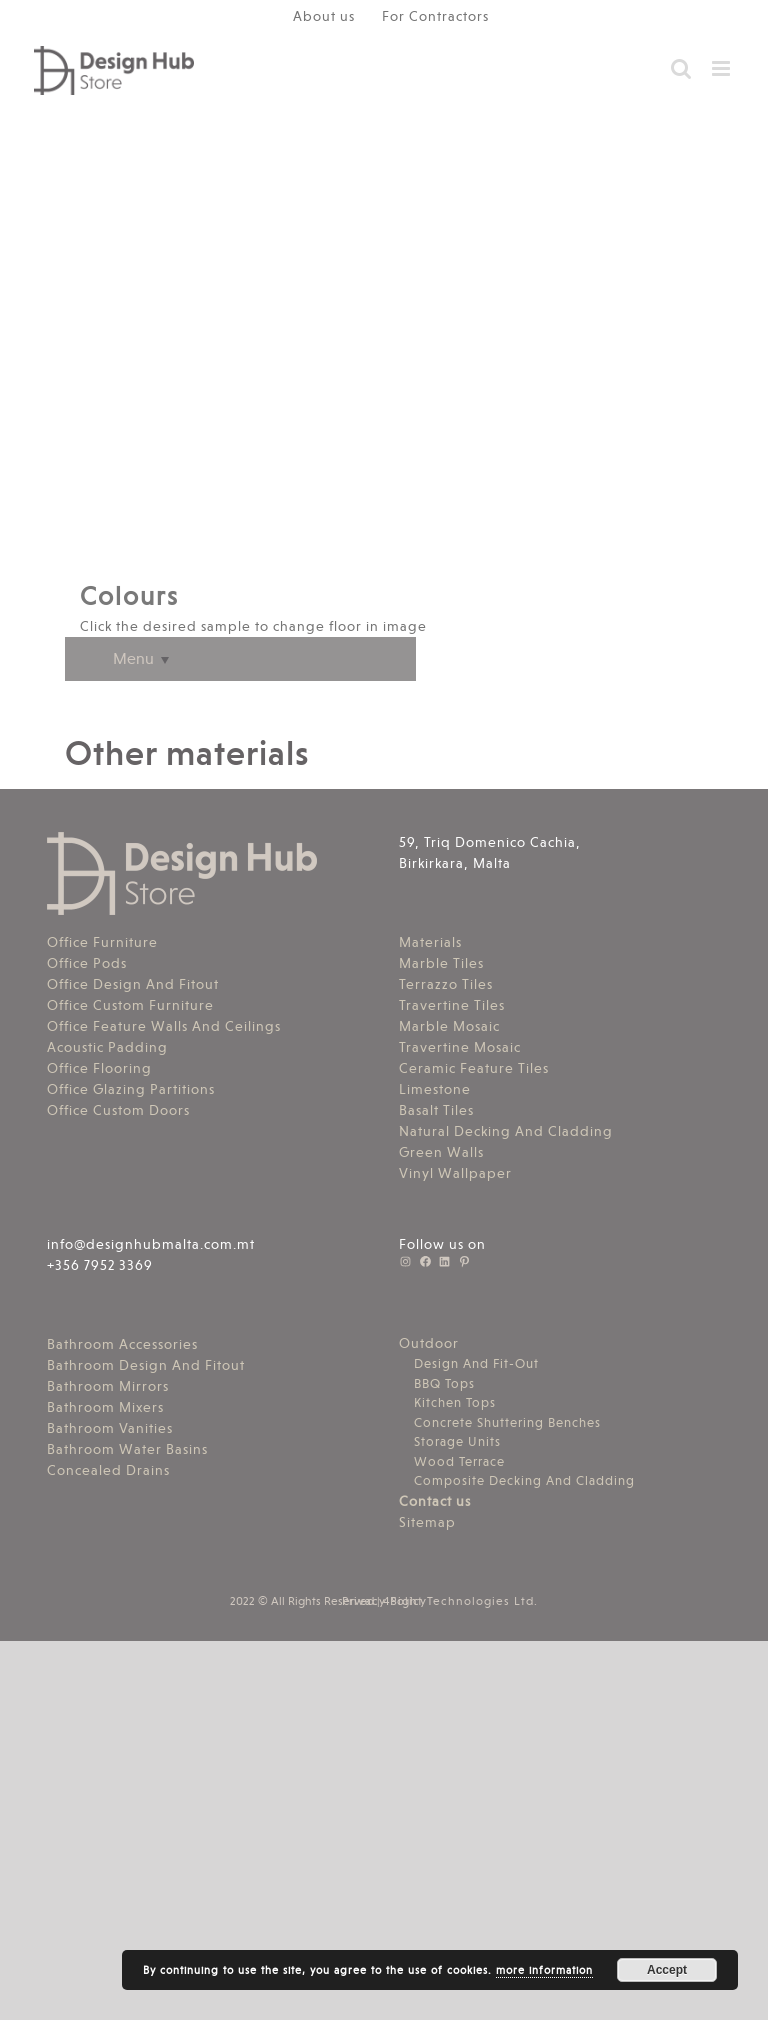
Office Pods (87, 963)
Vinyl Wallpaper (455, 1173)
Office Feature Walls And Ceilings (164, 1026)
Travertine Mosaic (460, 1047)
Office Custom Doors (118, 1110)
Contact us (435, 1501)
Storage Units (457, 1441)
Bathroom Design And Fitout (146, 1365)
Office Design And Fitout (133, 984)
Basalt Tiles (436, 1110)
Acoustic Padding (107, 1047)
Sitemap (427, 1522)
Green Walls (441, 1152)
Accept (667, 1970)
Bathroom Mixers (105, 1407)
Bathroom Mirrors (108, 1386)
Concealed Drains (108, 1470)
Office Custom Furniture (130, 1005)
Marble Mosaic (449, 1026)
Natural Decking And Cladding (506, 1131)
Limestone (435, 1089)
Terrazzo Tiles (446, 984)
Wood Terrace (459, 1461)
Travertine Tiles (452, 1005)
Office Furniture (102, 942)
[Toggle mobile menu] (723, 68)
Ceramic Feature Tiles (474, 1068)
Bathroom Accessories (122, 1344)
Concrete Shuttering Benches (507, 1422)
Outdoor (429, 1343)
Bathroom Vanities (110, 1428)
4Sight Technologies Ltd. (460, 1601)
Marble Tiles (441, 963)
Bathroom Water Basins (127, 1449)
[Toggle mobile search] (681, 68)
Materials (430, 942)
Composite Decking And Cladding (524, 1480)
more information (544, 1970)
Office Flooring (99, 1068)
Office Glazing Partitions (131, 1089)
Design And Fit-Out (476, 1363)
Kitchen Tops (455, 1402)
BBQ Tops (444, 1383)
